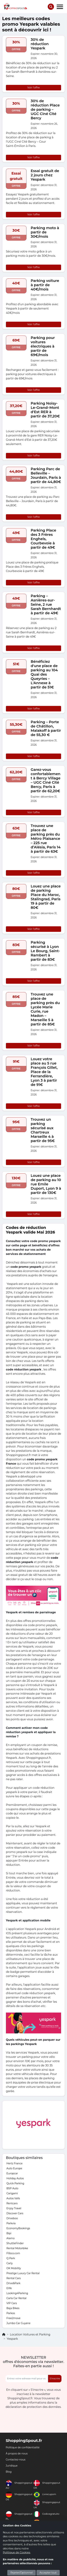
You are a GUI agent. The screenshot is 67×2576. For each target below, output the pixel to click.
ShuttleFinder (15, 2243)
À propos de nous (17, 2453)
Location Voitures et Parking (30, 2334)
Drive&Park (13, 2283)
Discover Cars (14, 2213)
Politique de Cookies (16, 2552)
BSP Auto (12, 2188)
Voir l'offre (33, 87)
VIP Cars (11, 2303)
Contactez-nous (15, 2459)
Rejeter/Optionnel (21, 2572)
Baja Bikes (12, 2308)
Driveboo (12, 2218)
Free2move (13, 2318)
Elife (9, 2288)
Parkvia (11, 2223)
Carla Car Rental (16, 2298)
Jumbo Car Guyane (18, 2323)
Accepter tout (48, 2572)
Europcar (12, 2173)
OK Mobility (13, 2268)
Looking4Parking (17, 2293)
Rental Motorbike (17, 2248)
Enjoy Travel (13, 2208)
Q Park (10, 2258)
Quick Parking (15, 2183)
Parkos (10, 2313)
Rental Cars (13, 2278)
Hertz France (14, 2163)
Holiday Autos (15, 2178)
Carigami (12, 2193)
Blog (9, 2471)
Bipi (8, 2233)
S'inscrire (55, 2378)
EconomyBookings (18, 2228)
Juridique (12, 2465)
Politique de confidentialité (22, 2447)
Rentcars (12, 2203)
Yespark (12, 2338)
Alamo (10, 2238)
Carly (9, 2263)
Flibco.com (13, 2253)
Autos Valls (13, 2198)
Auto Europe (14, 2168)
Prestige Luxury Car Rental (23, 2273)
